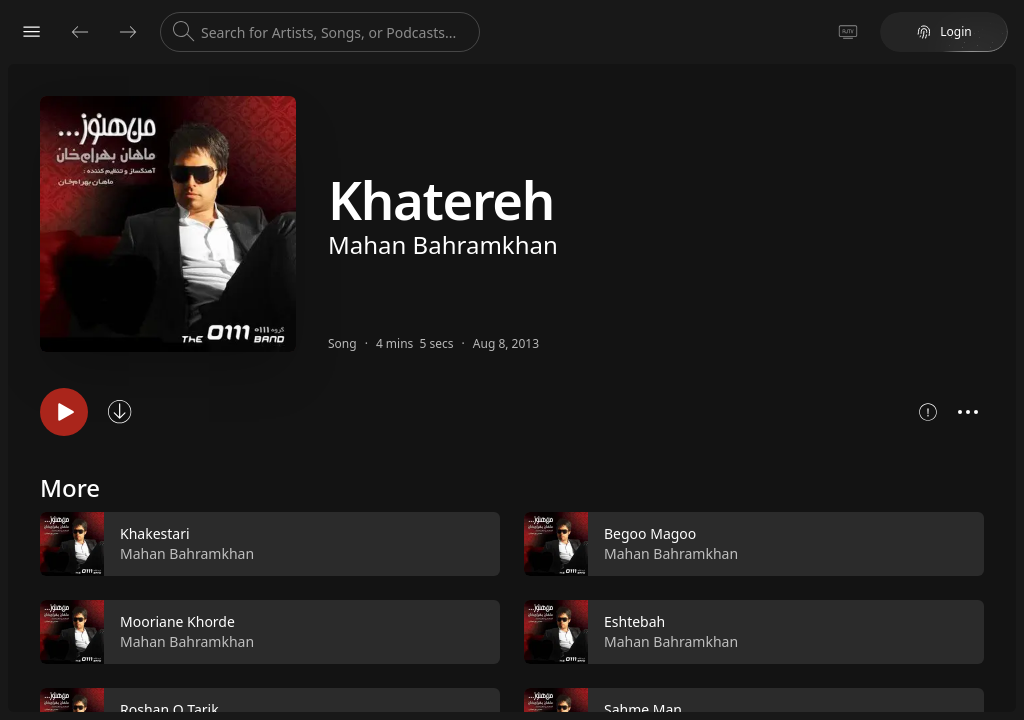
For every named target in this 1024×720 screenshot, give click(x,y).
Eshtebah (634, 621)
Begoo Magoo (650, 533)
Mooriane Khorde (177, 621)
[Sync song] (120, 412)
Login (943, 31)
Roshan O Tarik (169, 709)
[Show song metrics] (928, 412)
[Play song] (64, 412)
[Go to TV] (848, 32)
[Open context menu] (968, 412)
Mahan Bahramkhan (443, 244)
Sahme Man (643, 709)
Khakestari (155, 533)
